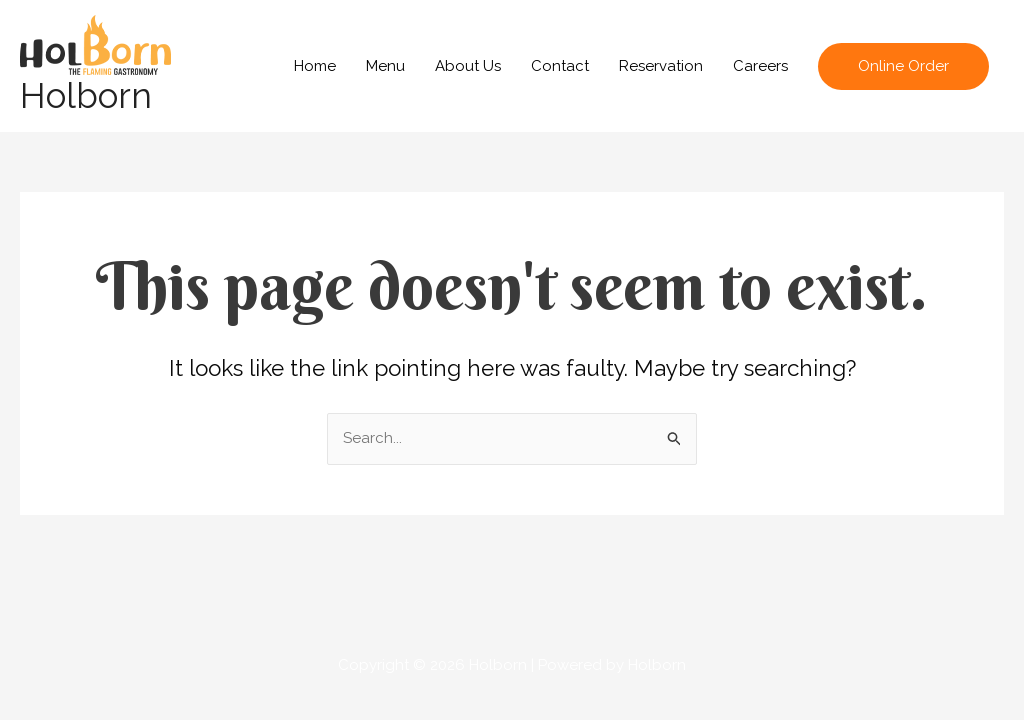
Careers (760, 66)
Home (315, 66)
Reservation (661, 66)
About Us (468, 66)
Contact (560, 66)
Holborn (86, 95)
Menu (385, 66)
